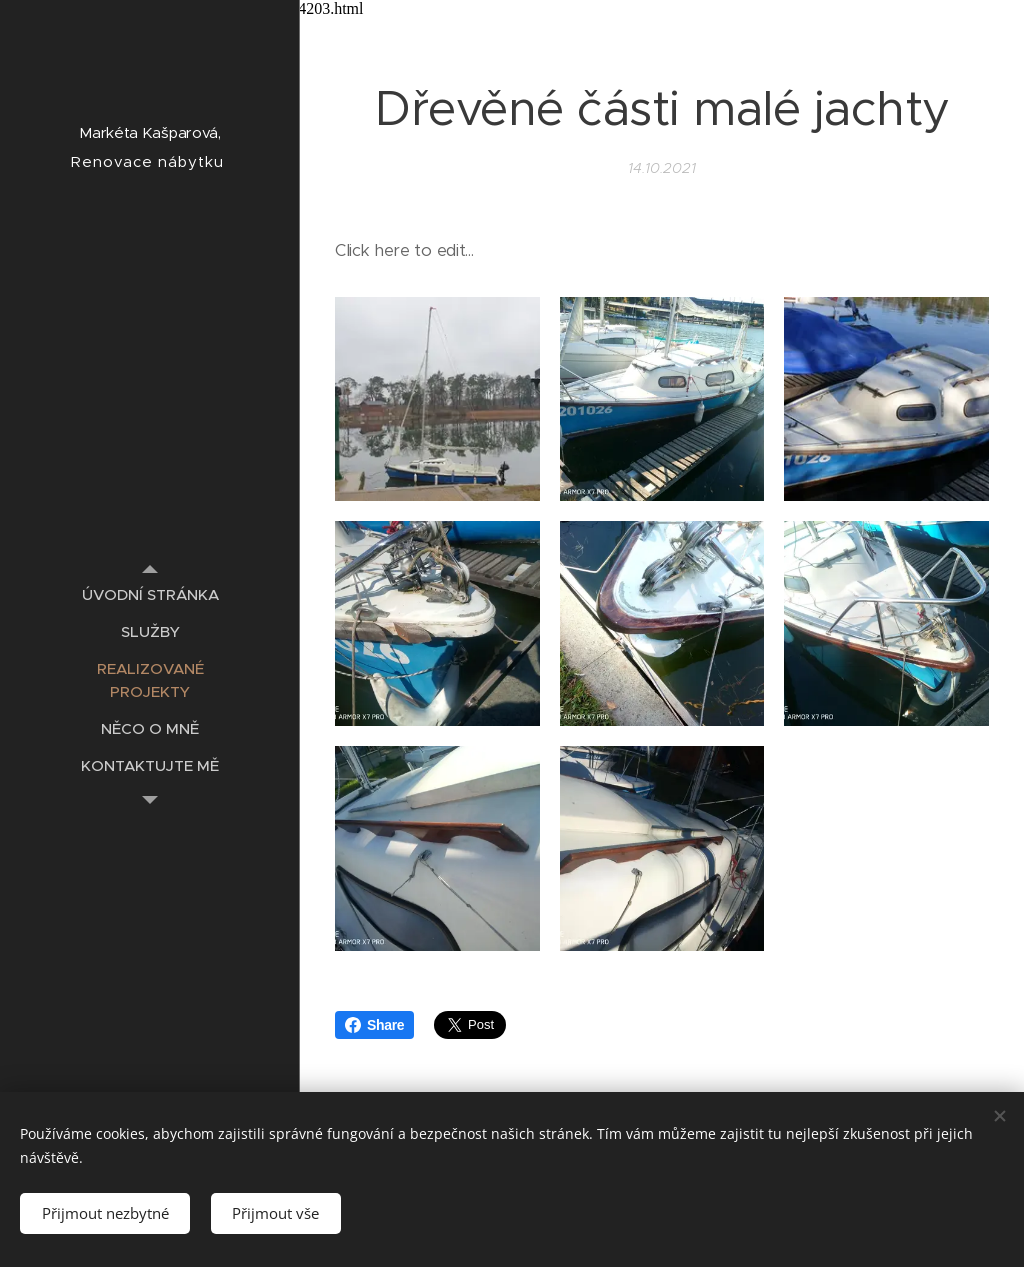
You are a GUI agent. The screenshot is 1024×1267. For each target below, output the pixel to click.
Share (374, 1025)
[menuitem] (150, 594)
